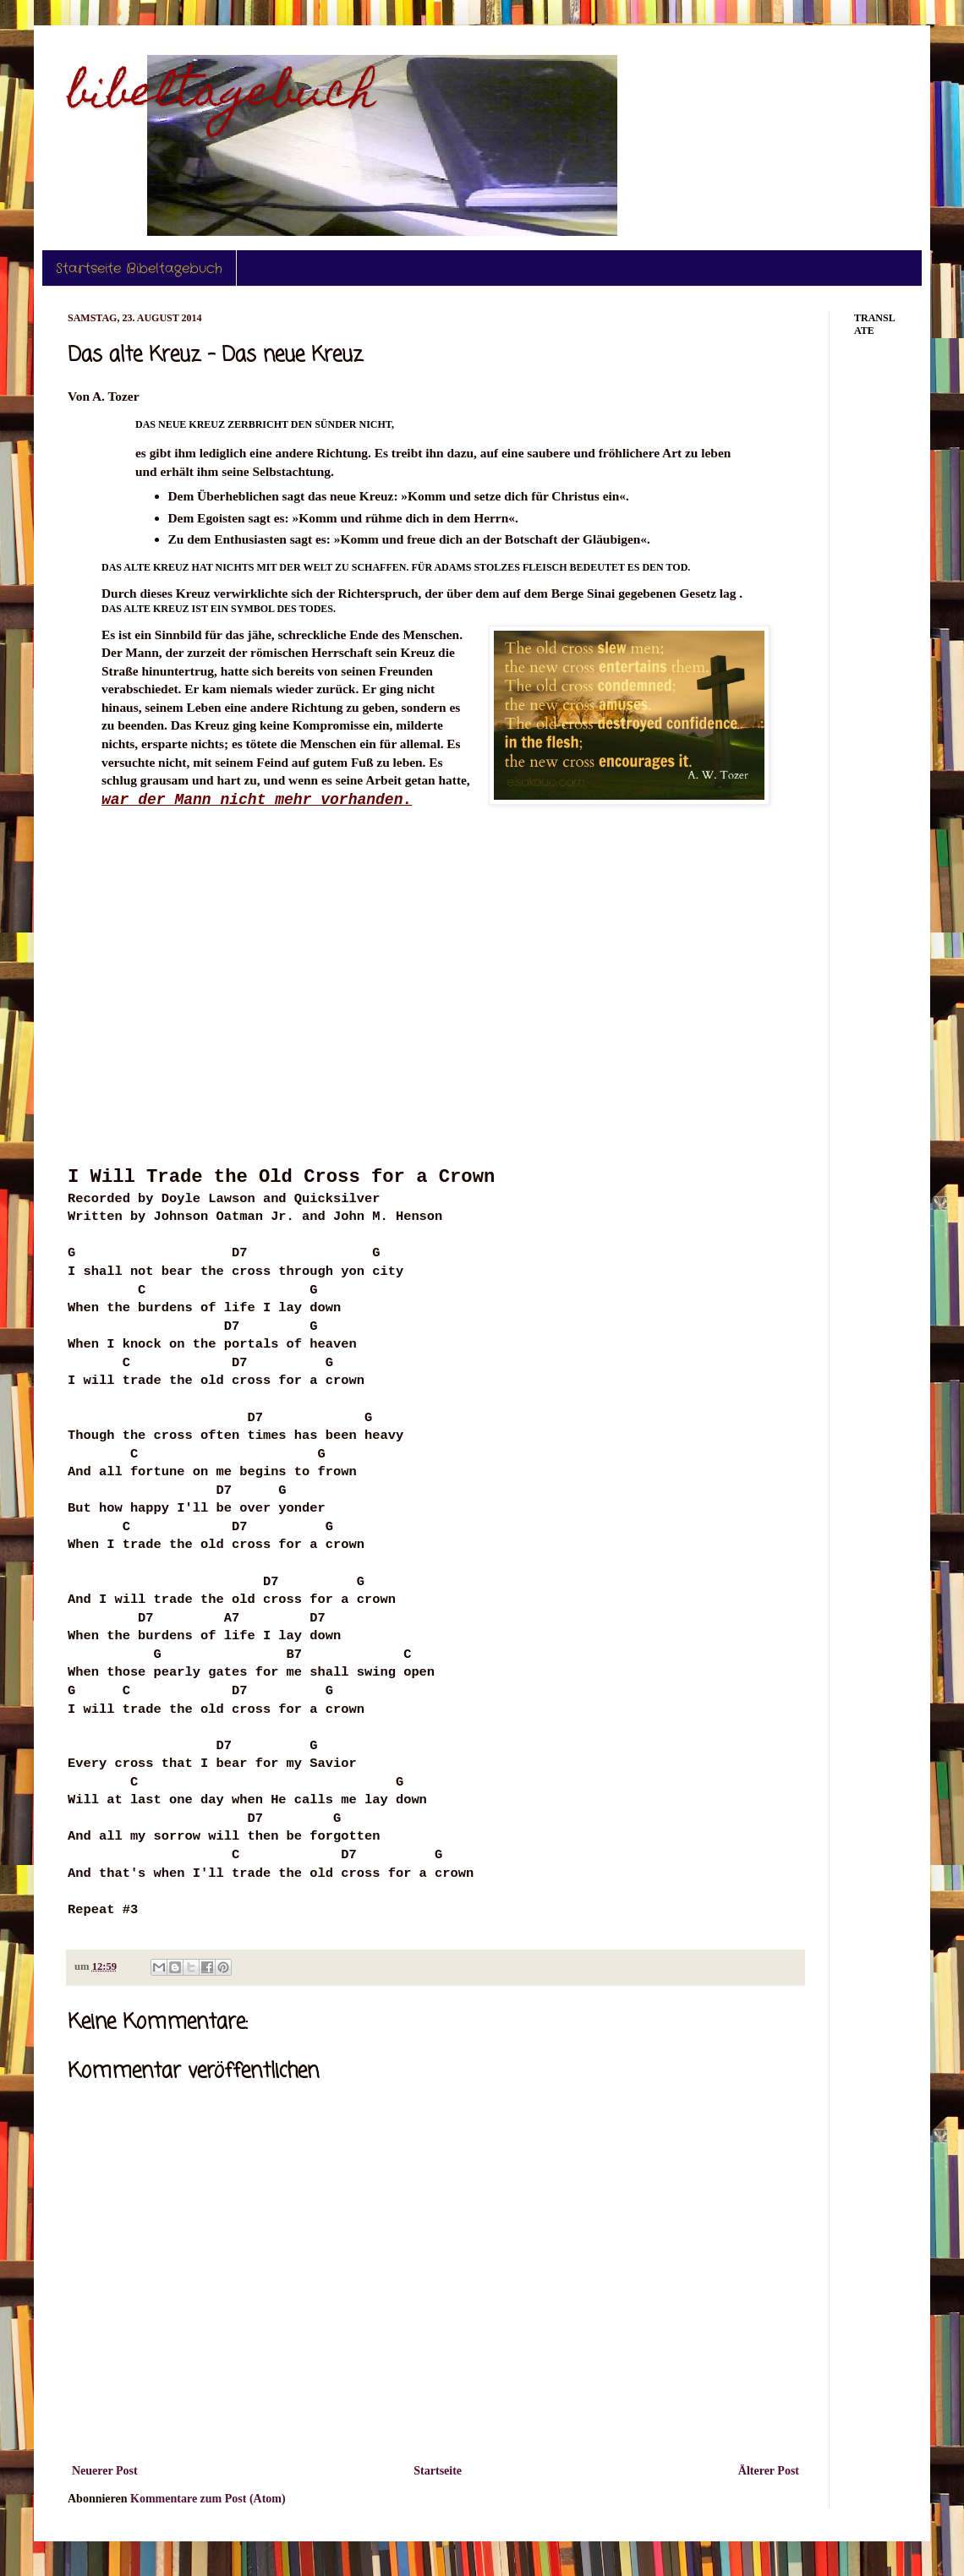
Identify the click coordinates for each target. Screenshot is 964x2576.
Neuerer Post (105, 2470)
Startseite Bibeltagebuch (139, 268)
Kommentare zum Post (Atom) (208, 2498)
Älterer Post (768, 2470)
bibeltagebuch (221, 95)
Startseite (438, 2470)
